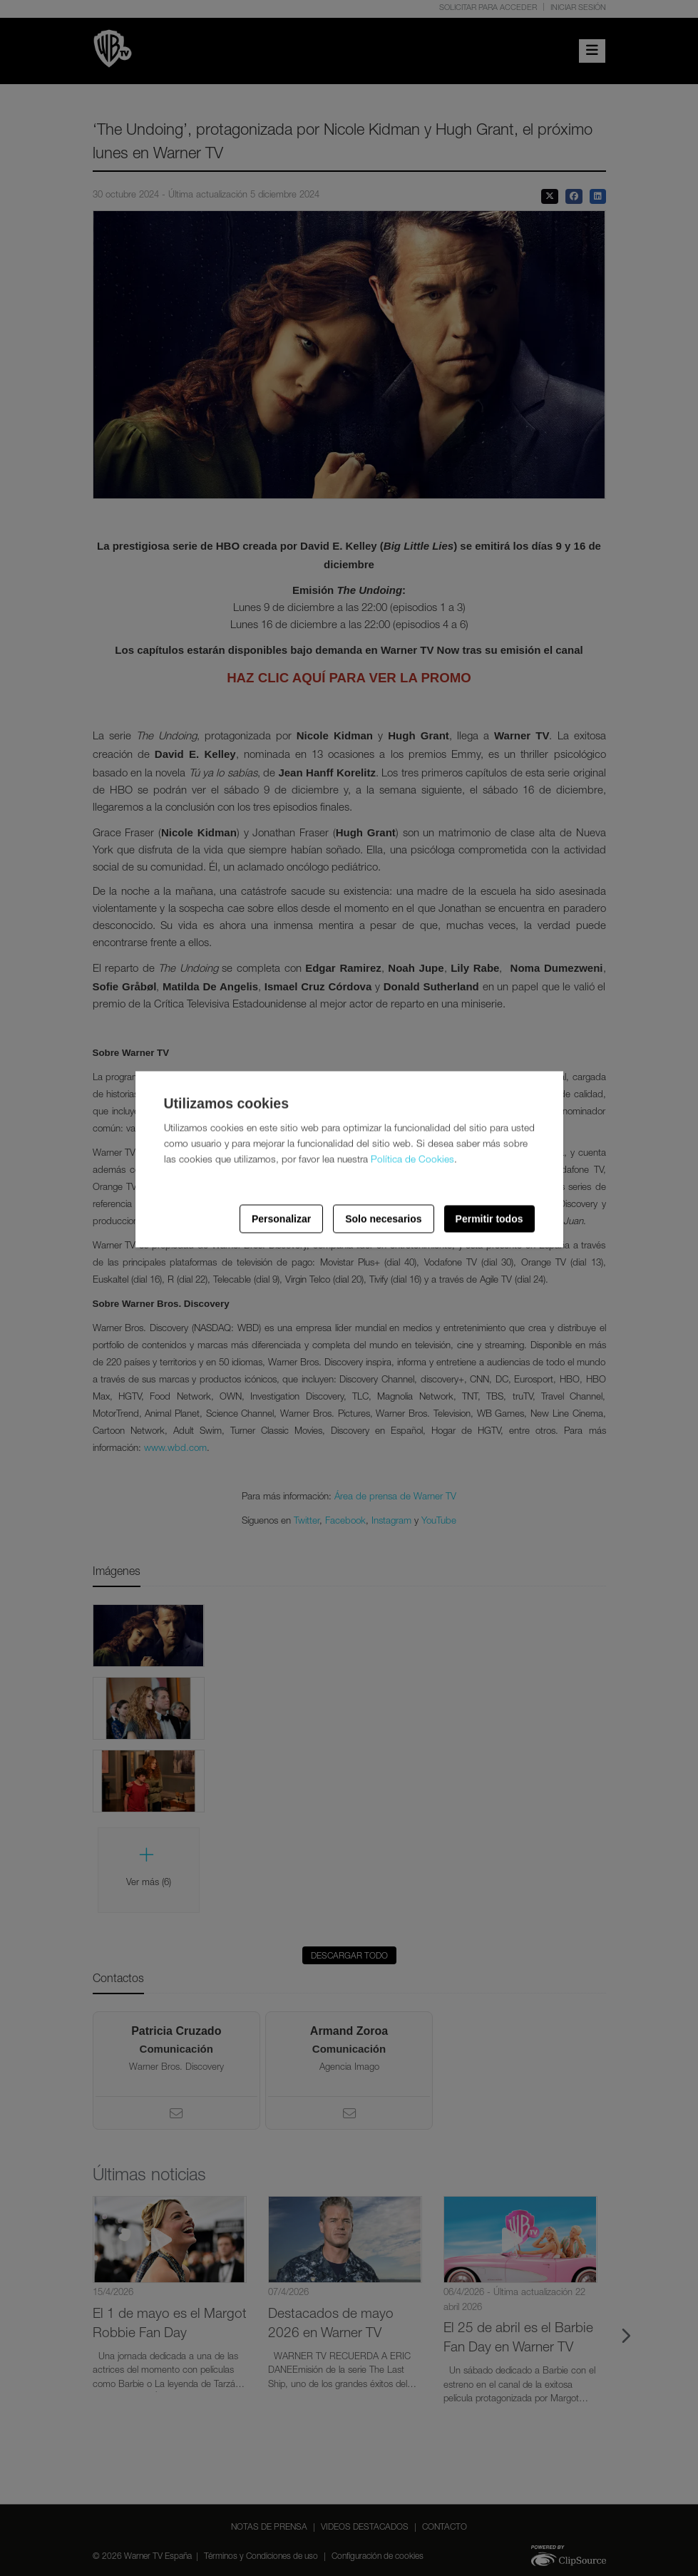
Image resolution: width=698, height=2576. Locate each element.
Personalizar (281, 1218)
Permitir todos (489, 1218)
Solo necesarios (383, 1218)
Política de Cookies (412, 1160)
